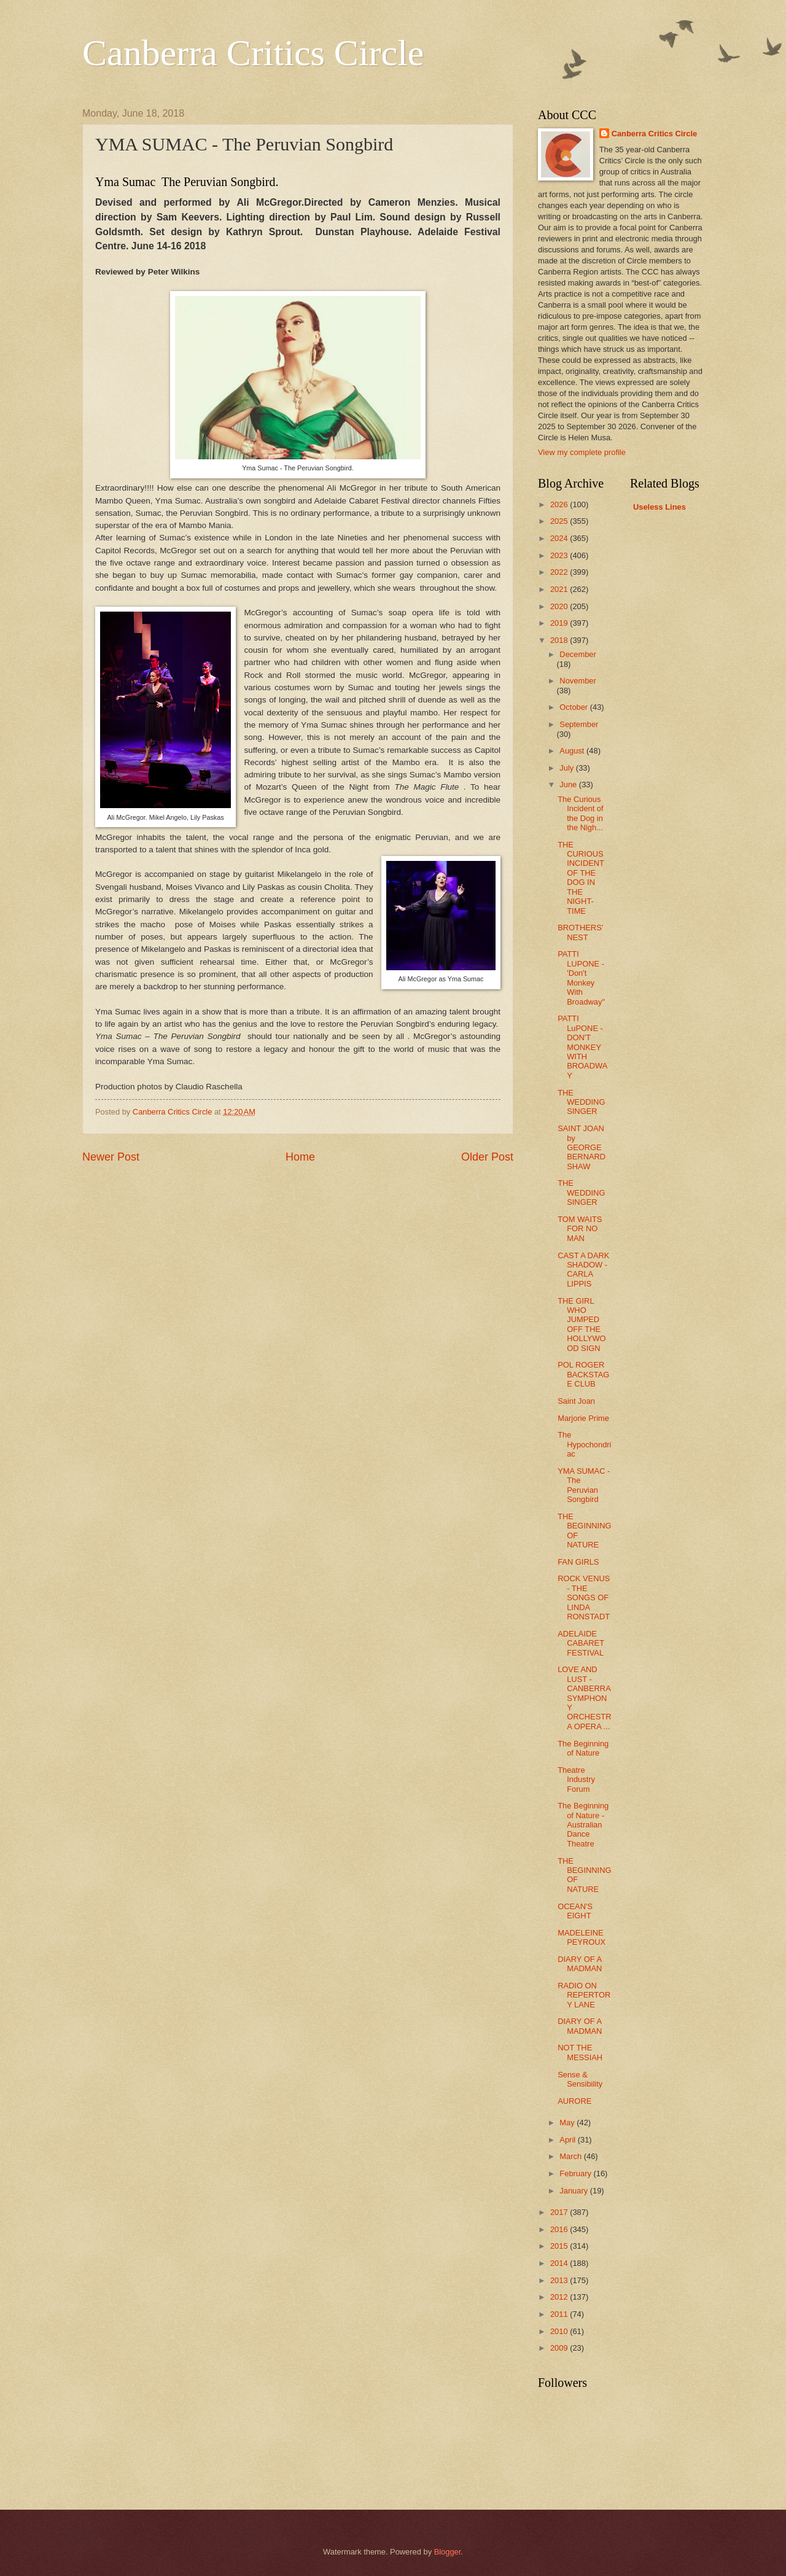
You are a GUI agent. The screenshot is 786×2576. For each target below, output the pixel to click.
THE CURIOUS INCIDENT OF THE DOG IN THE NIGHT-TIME (581, 878)
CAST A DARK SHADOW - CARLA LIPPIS (583, 1269)
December (577, 654)
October (574, 707)
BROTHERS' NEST (580, 932)
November (577, 680)
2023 (560, 555)
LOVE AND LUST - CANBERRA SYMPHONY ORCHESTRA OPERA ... (584, 1698)
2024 (560, 538)
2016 (560, 2229)
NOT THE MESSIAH (580, 2052)
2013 (560, 2280)
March (571, 2156)
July (567, 767)
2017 (560, 2212)
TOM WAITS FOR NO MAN (580, 1229)
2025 (560, 521)
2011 (560, 2314)
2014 (560, 2263)
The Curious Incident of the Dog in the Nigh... (580, 813)
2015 (560, 2246)
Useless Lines (659, 507)
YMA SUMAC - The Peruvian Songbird (584, 1485)
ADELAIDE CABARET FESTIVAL (581, 1643)
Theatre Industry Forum (576, 1779)
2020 (560, 606)
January (574, 2190)
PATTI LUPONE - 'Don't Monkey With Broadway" (581, 977)
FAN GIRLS (578, 1561)
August (572, 750)
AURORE (574, 2101)
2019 (560, 623)
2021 (560, 589)
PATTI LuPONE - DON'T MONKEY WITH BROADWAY (582, 1047)
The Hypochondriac (584, 1444)
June (569, 784)
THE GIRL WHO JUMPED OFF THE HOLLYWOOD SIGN (581, 1324)
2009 (560, 2347)
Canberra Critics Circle (253, 53)
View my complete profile (582, 452)
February (576, 2173)
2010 (560, 2331)
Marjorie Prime (583, 1418)
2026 (560, 504)
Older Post (487, 1157)
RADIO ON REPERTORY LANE (584, 1995)
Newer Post (110, 1157)
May (568, 2122)
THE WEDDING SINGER (581, 1102)
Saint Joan (576, 1401)
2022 (560, 572)
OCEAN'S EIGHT (575, 1911)
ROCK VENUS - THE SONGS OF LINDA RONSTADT (584, 1597)
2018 (560, 640)
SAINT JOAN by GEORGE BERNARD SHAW (581, 1147)
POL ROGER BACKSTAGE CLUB (583, 1374)
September (578, 724)
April (568, 2139)
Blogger (447, 2551)
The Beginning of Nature (583, 1748)
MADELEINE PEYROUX (581, 1937)
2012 (560, 2297)
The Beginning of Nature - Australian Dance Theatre (583, 1824)
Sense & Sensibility (580, 2079)
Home (300, 1157)
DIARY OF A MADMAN (580, 1964)
